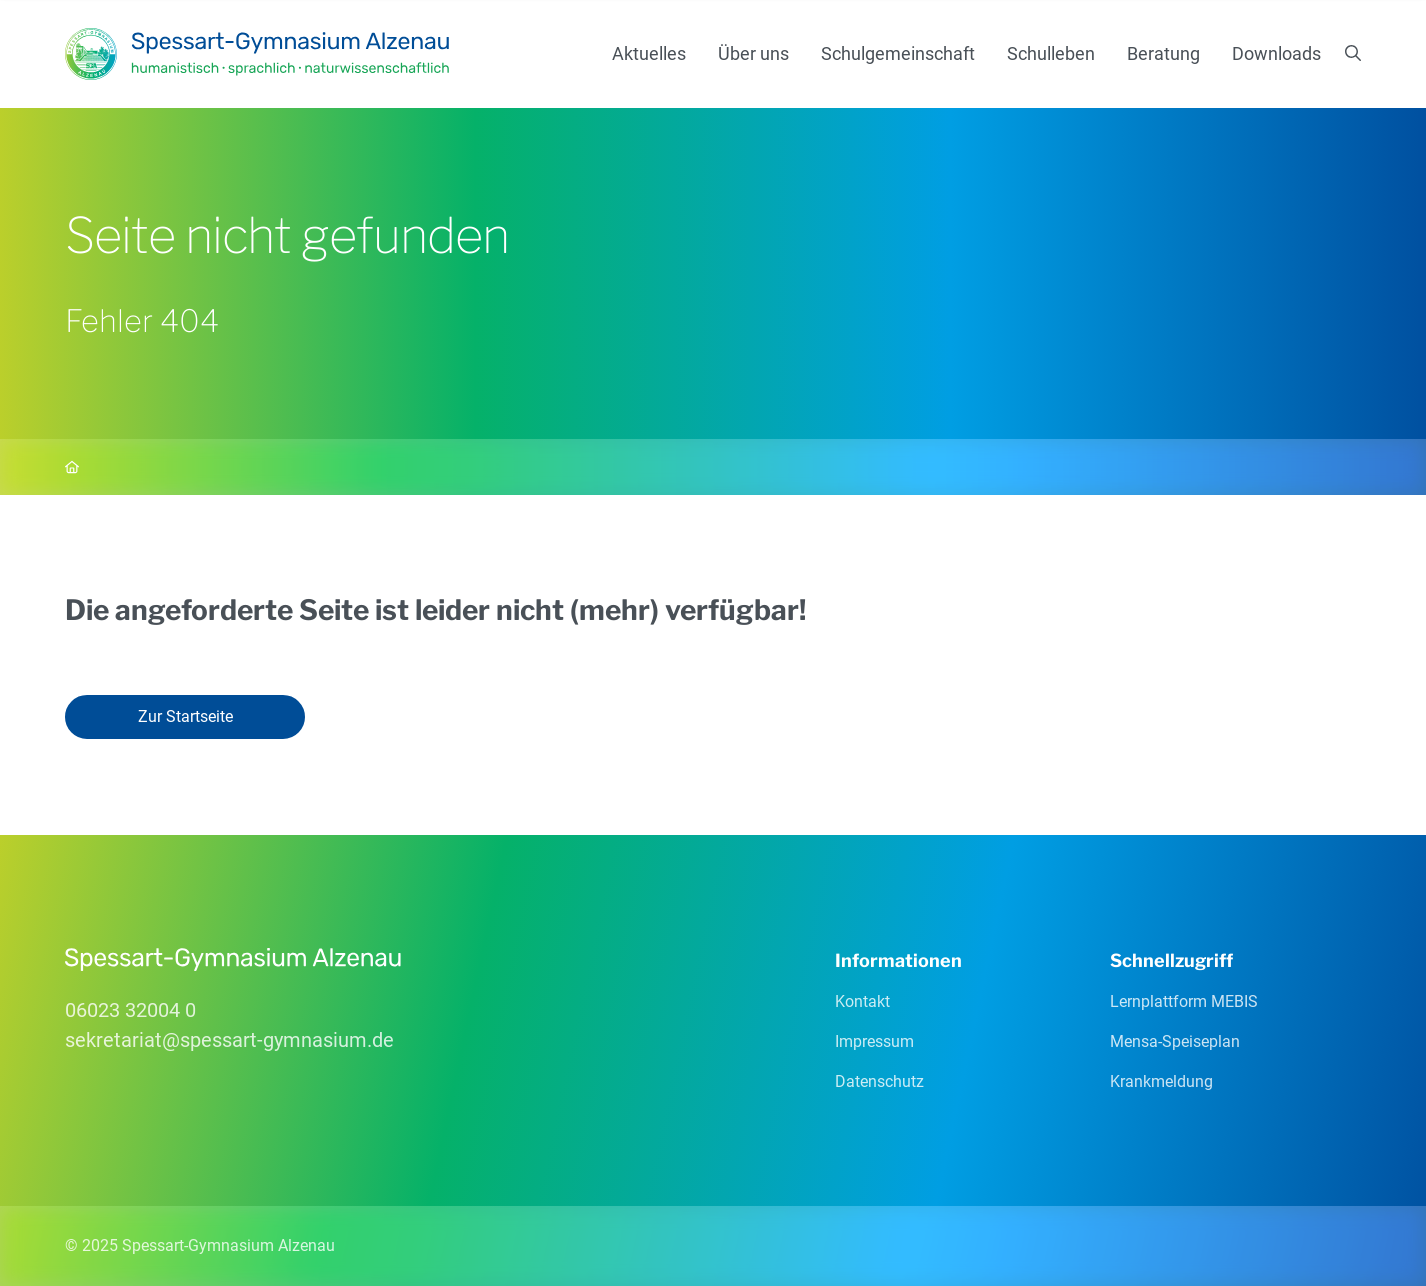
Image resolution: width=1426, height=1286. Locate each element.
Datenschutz (879, 1081)
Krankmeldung (1161, 1081)
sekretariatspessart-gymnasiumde (229, 1040)
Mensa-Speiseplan (1175, 1041)
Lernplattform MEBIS (1184, 1001)
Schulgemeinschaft (898, 53)
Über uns (753, 53)
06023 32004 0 (130, 1010)
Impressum (874, 1041)
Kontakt (862, 1001)
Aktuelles (649, 53)
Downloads (1276, 53)
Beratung (1163, 53)
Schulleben (1051, 53)
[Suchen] (1353, 54)
